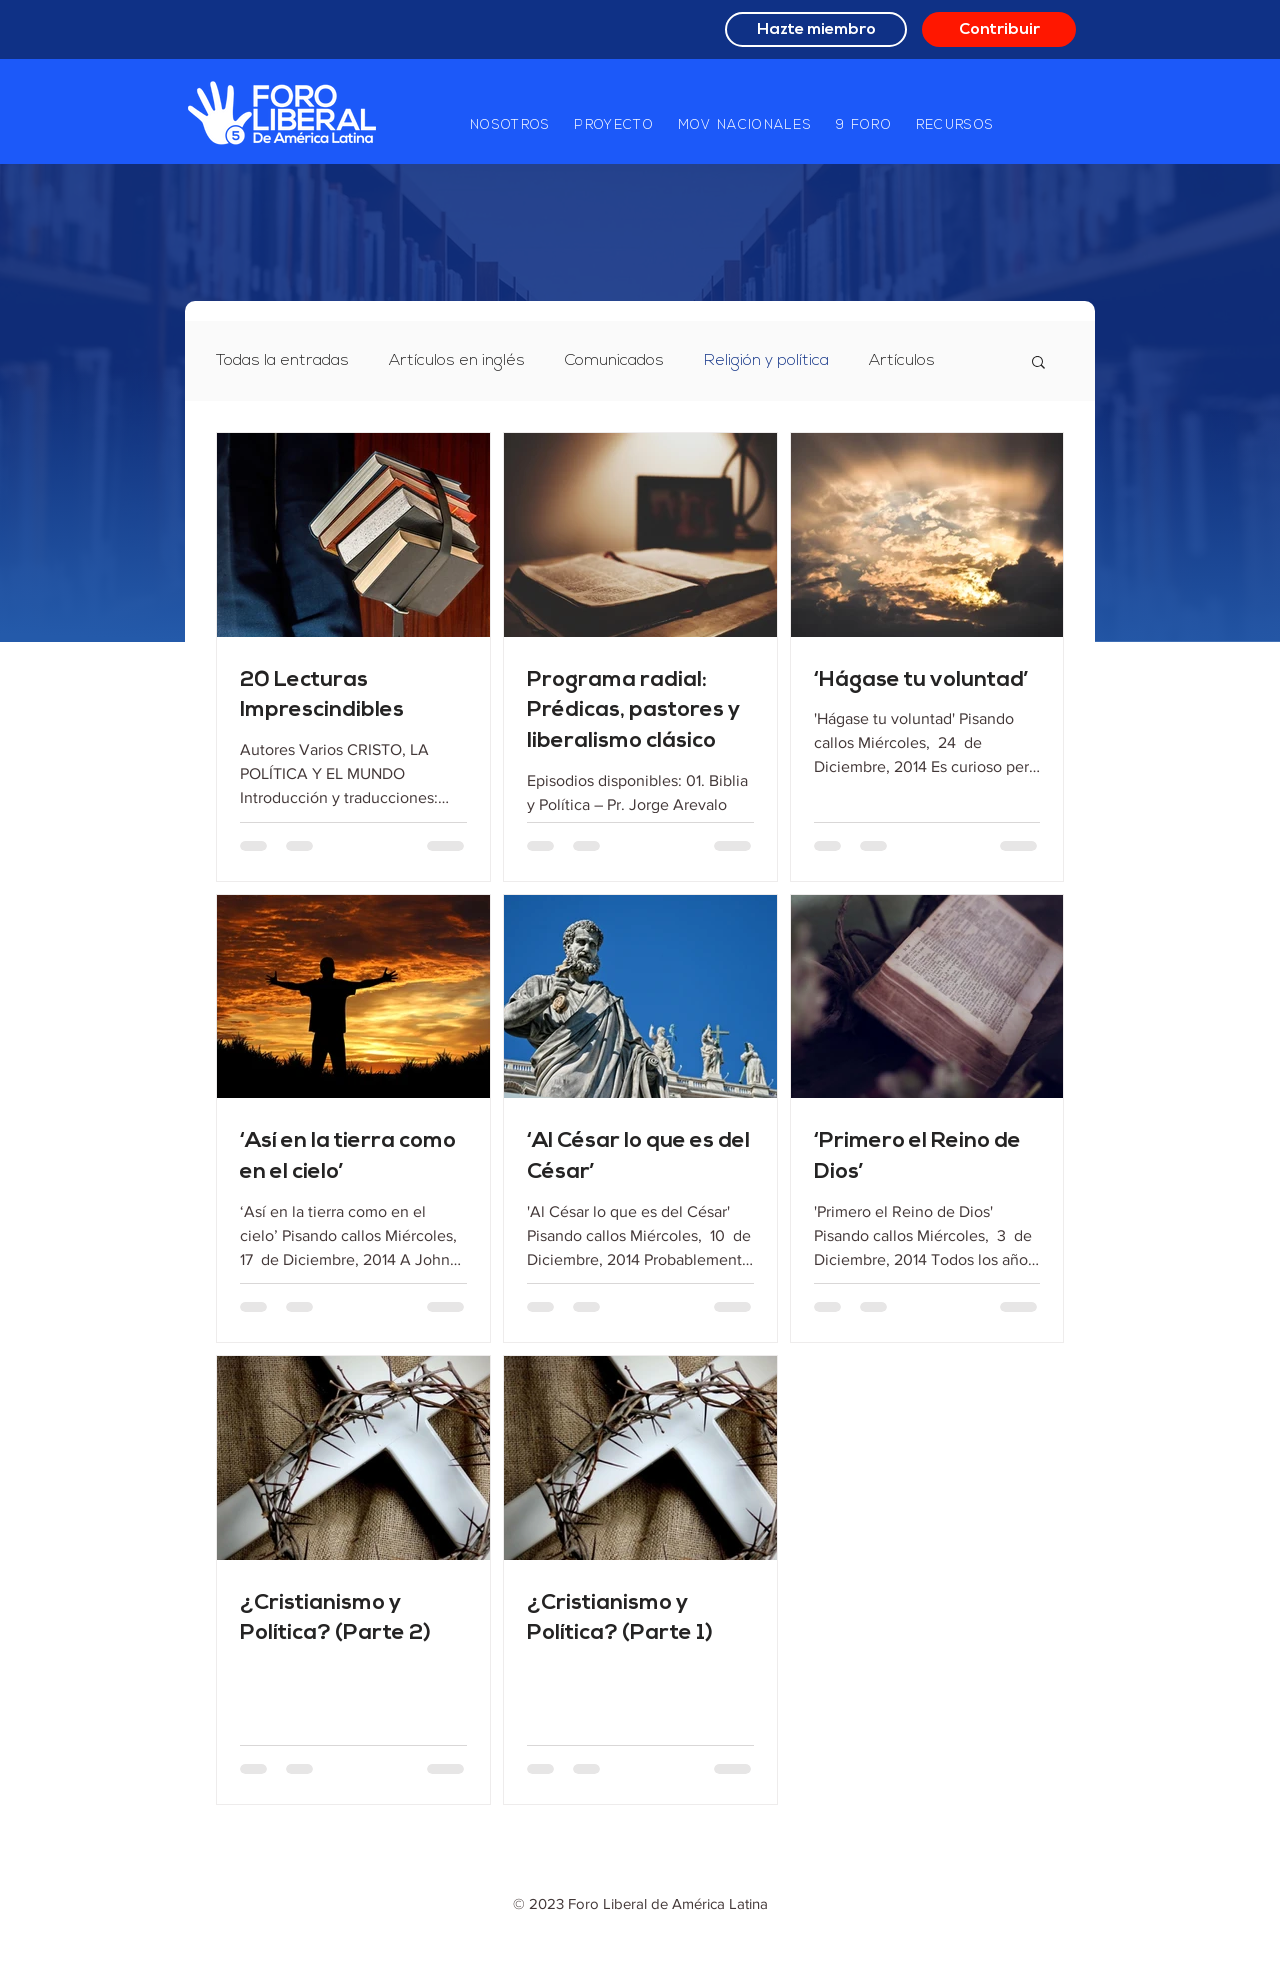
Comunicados (614, 361)
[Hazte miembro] (816, 29)
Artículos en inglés (457, 361)
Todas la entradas (282, 361)
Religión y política (766, 361)
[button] (510, 126)
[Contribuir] (999, 29)
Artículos (902, 361)
